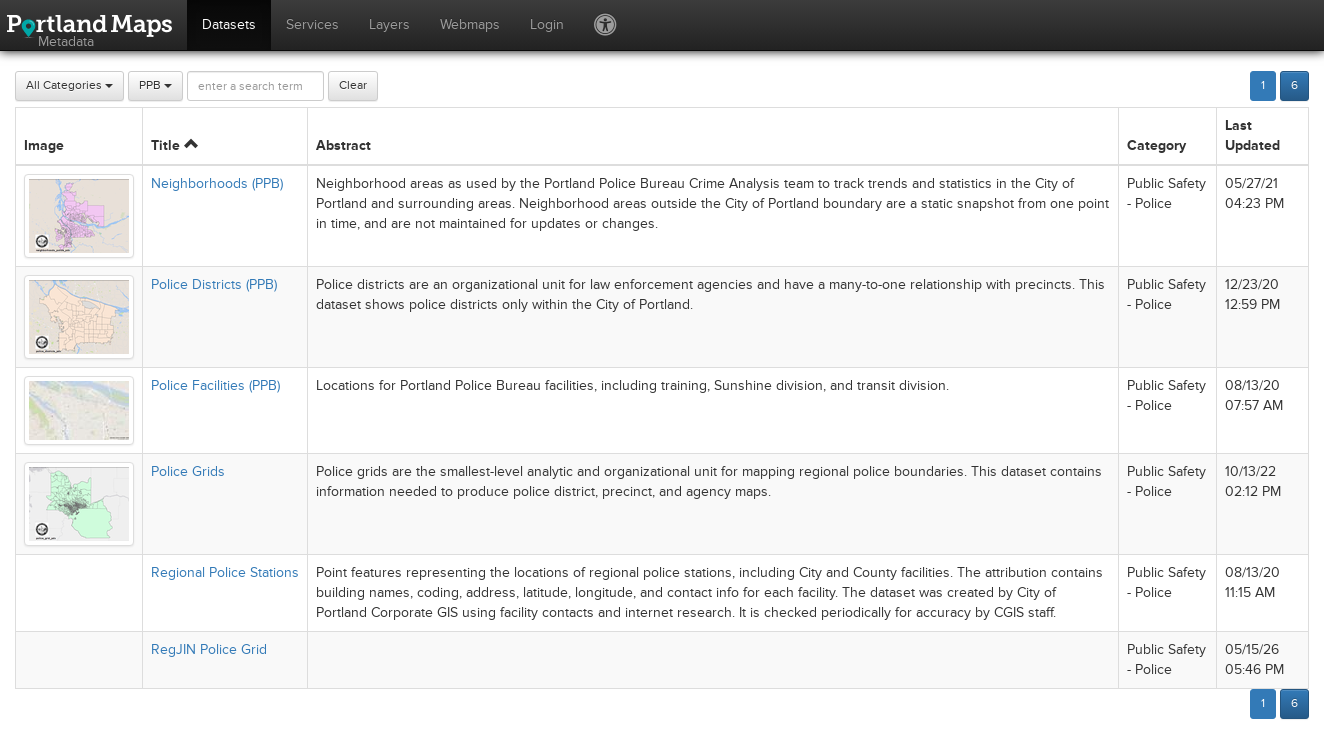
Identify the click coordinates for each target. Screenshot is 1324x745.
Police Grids (188, 471)
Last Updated (1252, 135)
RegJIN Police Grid (209, 649)
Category (1156, 145)
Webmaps (470, 24)
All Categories (69, 85)
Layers (389, 24)
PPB (155, 85)
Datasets (229, 24)
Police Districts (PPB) (214, 284)
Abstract (343, 145)
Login (547, 24)
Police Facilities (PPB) (215, 385)
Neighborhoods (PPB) (217, 183)
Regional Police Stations (225, 572)
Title (174, 145)
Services (312, 24)
